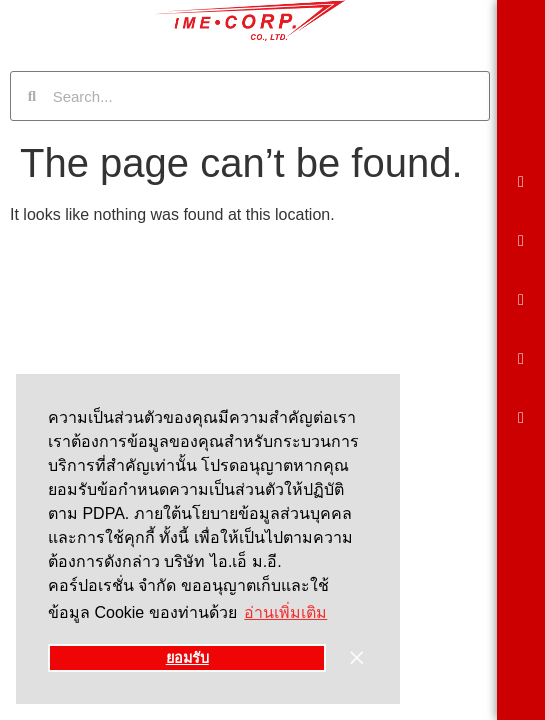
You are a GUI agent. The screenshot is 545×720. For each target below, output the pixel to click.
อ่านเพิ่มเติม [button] (285, 612)
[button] (521, 182)
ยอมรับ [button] (187, 658)
